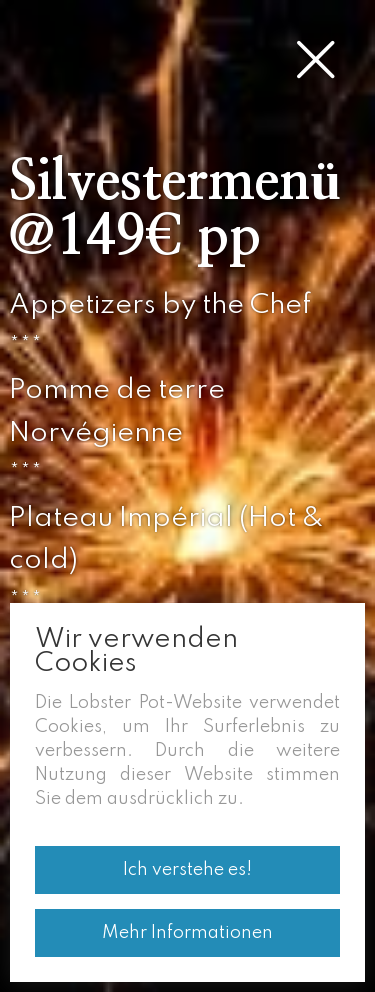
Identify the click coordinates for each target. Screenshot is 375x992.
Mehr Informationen (187, 933)
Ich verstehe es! (187, 870)
